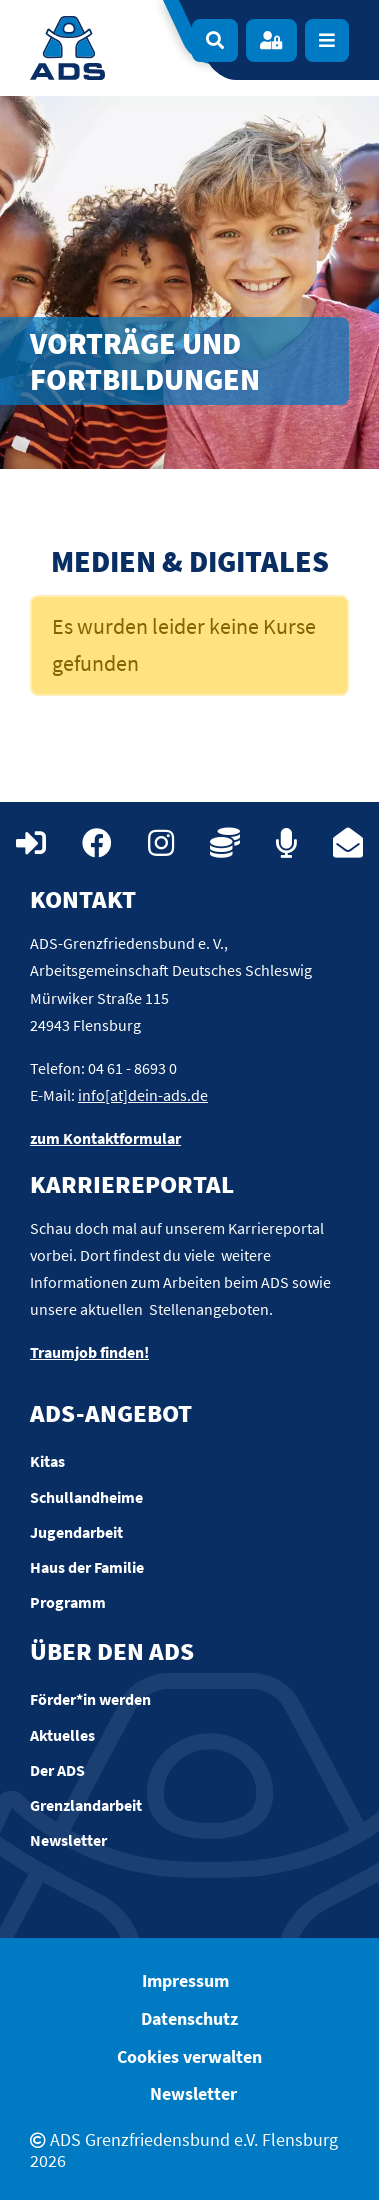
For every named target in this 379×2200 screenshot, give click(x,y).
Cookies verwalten (189, 2056)
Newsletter (193, 2093)
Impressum (185, 1980)
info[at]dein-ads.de (143, 1095)
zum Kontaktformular (105, 1138)
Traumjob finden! (89, 1352)
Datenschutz (189, 2018)
